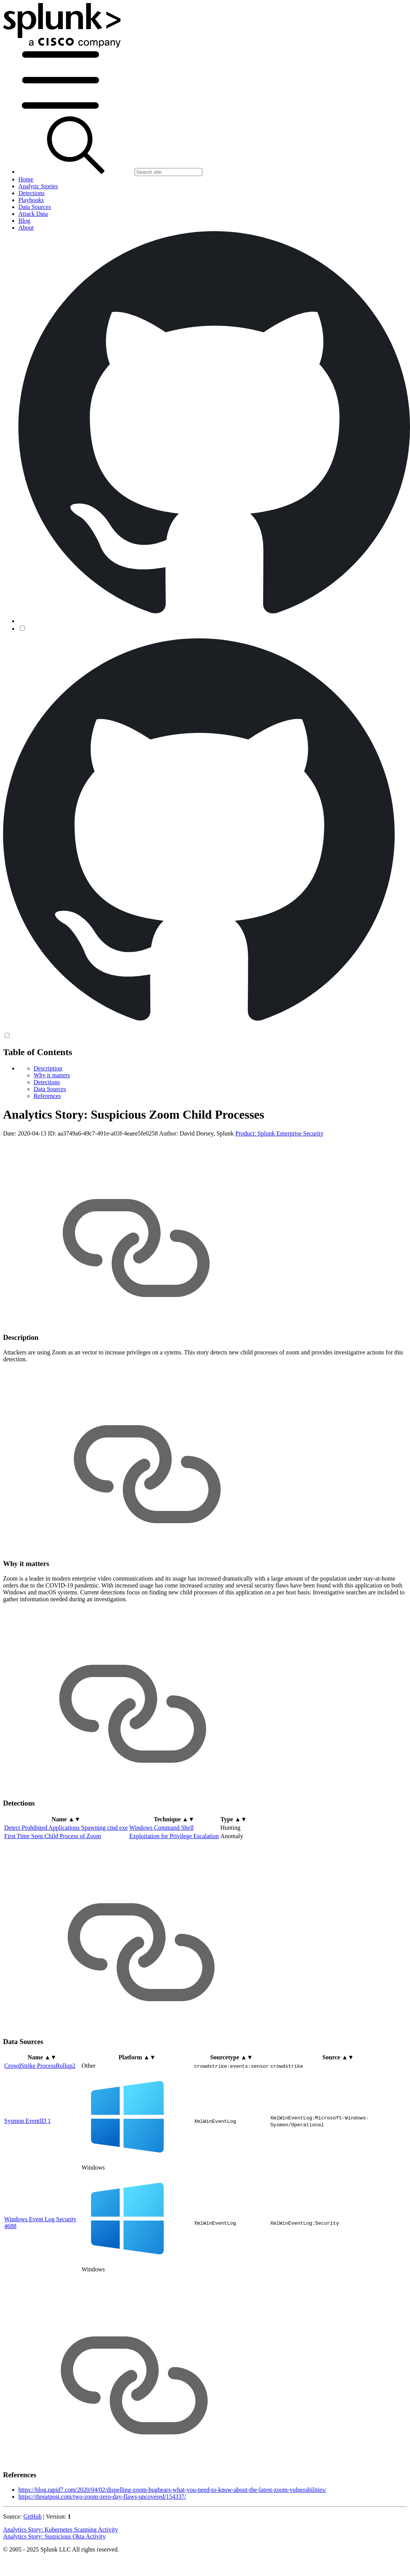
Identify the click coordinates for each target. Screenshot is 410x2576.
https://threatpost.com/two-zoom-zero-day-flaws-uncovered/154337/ (102, 2496)
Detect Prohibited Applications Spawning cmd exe (66, 1827)
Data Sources (50, 1089)
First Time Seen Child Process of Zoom (52, 1836)
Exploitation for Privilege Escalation (174, 1836)
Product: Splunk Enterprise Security (279, 1133)
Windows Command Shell (161, 1827)
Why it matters (52, 1075)
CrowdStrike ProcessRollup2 (39, 2065)
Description (48, 1068)
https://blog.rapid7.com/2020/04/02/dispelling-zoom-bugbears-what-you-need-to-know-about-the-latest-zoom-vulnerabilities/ (172, 2489)
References (47, 1096)
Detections (47, 1082)
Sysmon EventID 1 (27, 2121)
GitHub (32, 2516)
